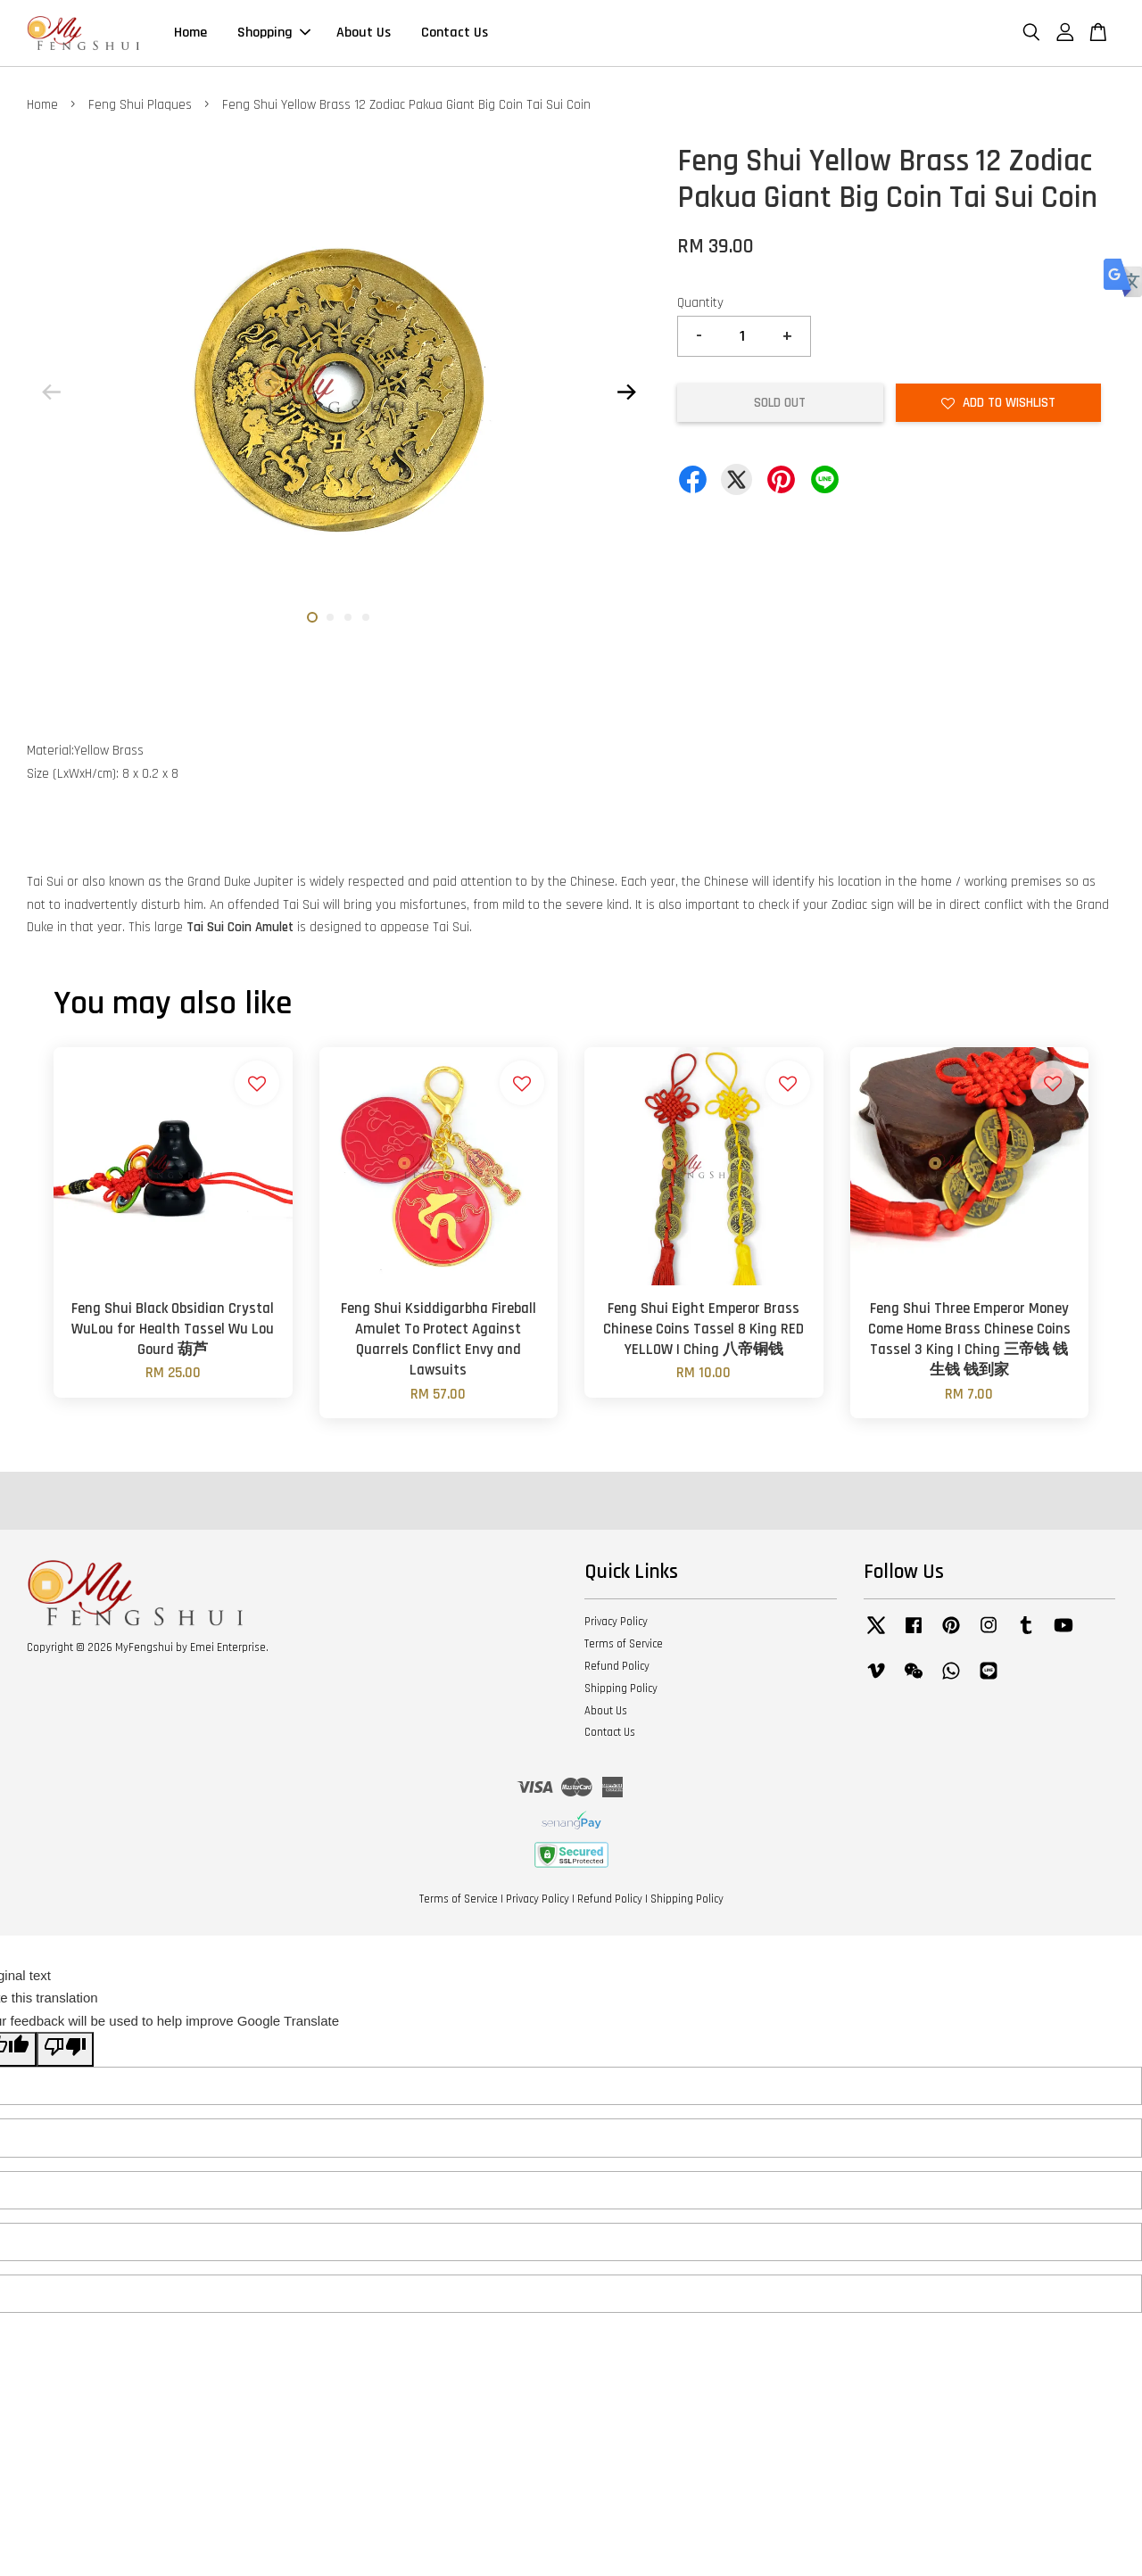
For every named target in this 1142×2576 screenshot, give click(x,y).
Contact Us (454, 34)
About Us (363, 34)
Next (626, 395)
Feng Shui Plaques (140, 107)
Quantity (700, 305)
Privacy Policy (616, 1624)
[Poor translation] (65, 2052)
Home (190, 34)
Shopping (273, 34)
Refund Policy (617, 1669)
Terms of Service (623, 1646)
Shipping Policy (621, 1691)
